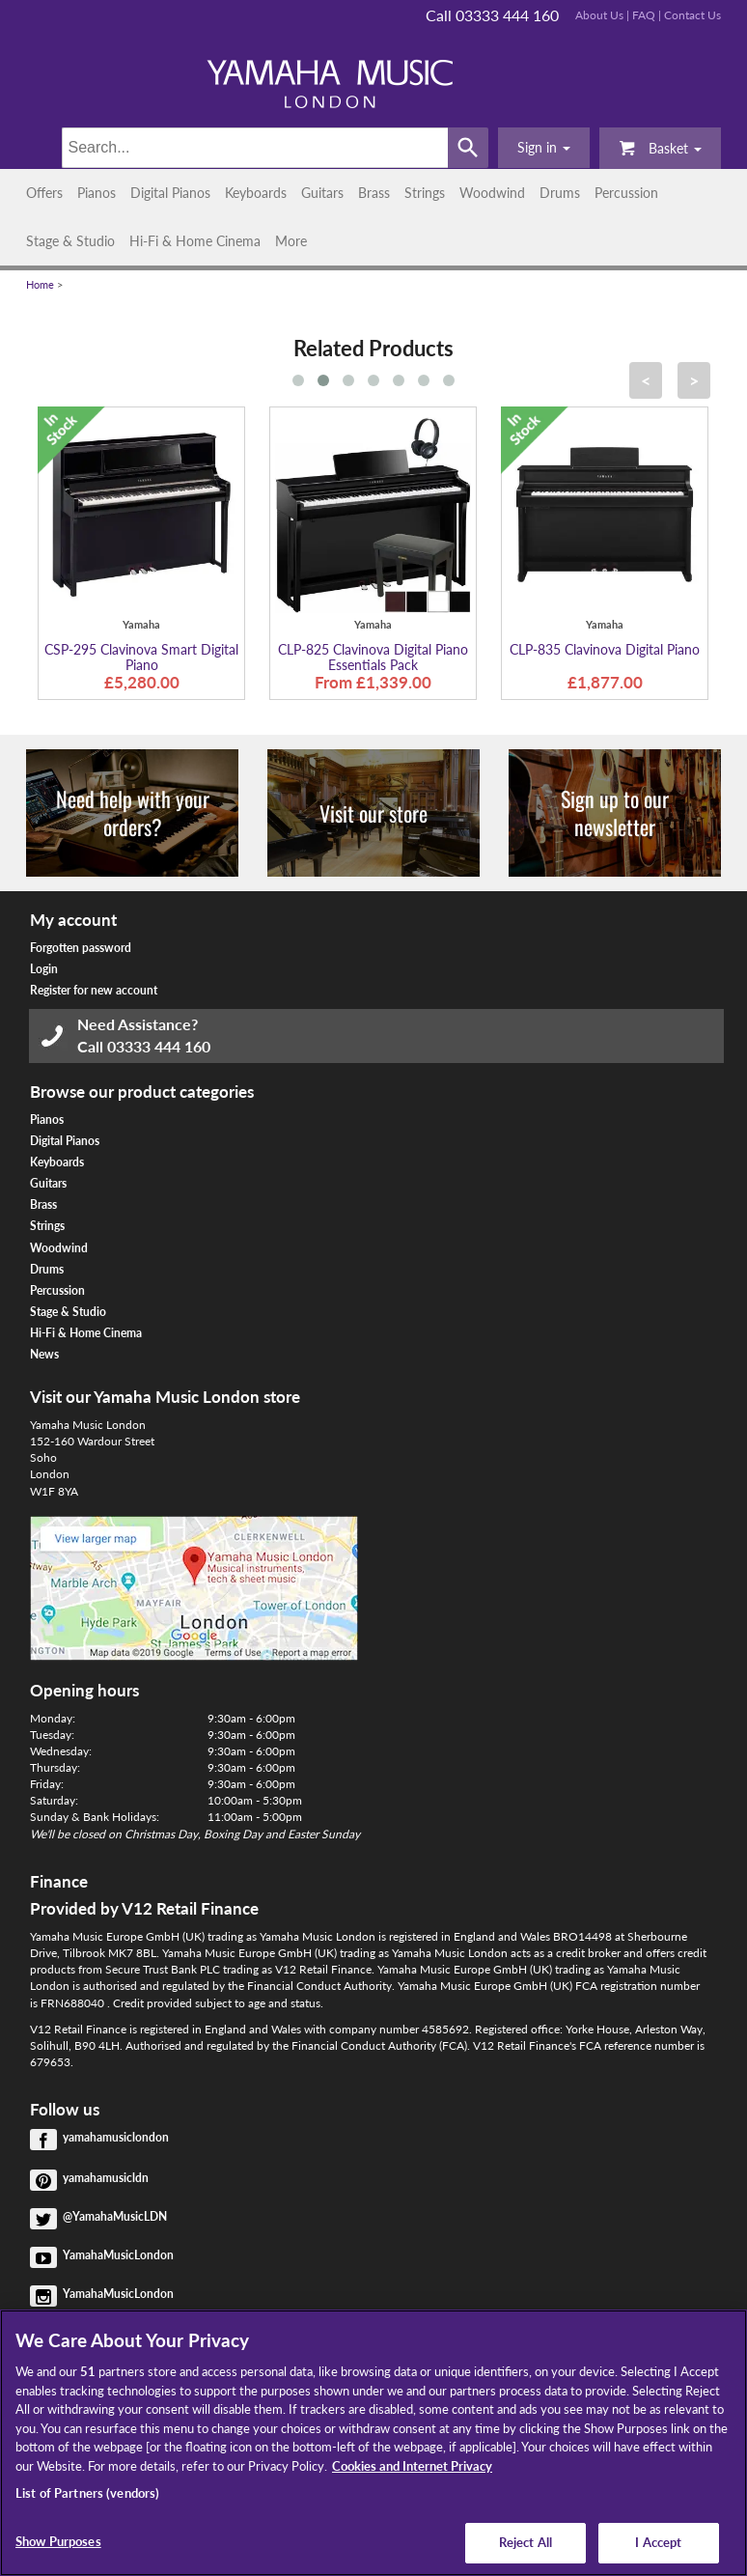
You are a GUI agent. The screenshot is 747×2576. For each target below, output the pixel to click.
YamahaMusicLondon (118, 2255)
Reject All (525, 2542)
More (291, 241)
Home (40, 285)
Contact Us (692, 15)
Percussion (626, 192)
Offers (44, 192)
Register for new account (93, 990)
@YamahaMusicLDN (115, 2216)
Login (44, 969)
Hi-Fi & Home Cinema (195, 241)
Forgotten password (80, 947)
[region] (373, 2443)
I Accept (658, 2542)
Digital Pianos (170, 192)
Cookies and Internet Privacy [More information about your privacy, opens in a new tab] (412, 2466)
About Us (599, 15)
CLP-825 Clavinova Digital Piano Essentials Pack (373, 656)
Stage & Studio (70, 241)
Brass (374, 192)
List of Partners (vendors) (87, 2493)
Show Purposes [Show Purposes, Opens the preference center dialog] (58, 2541)
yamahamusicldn (106, 2177)
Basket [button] (660, 147)
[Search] (255, 147)
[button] (544, 147)
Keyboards (256, 192)
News (44, 1354)
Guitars (322, 192)
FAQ (643, 15)
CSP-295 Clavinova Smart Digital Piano (141, 656)
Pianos (96, 192)
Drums (560, 192)
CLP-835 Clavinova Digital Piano (605, 649)
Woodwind (492, 192)
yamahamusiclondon (116, 2137)
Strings (424, 192)
